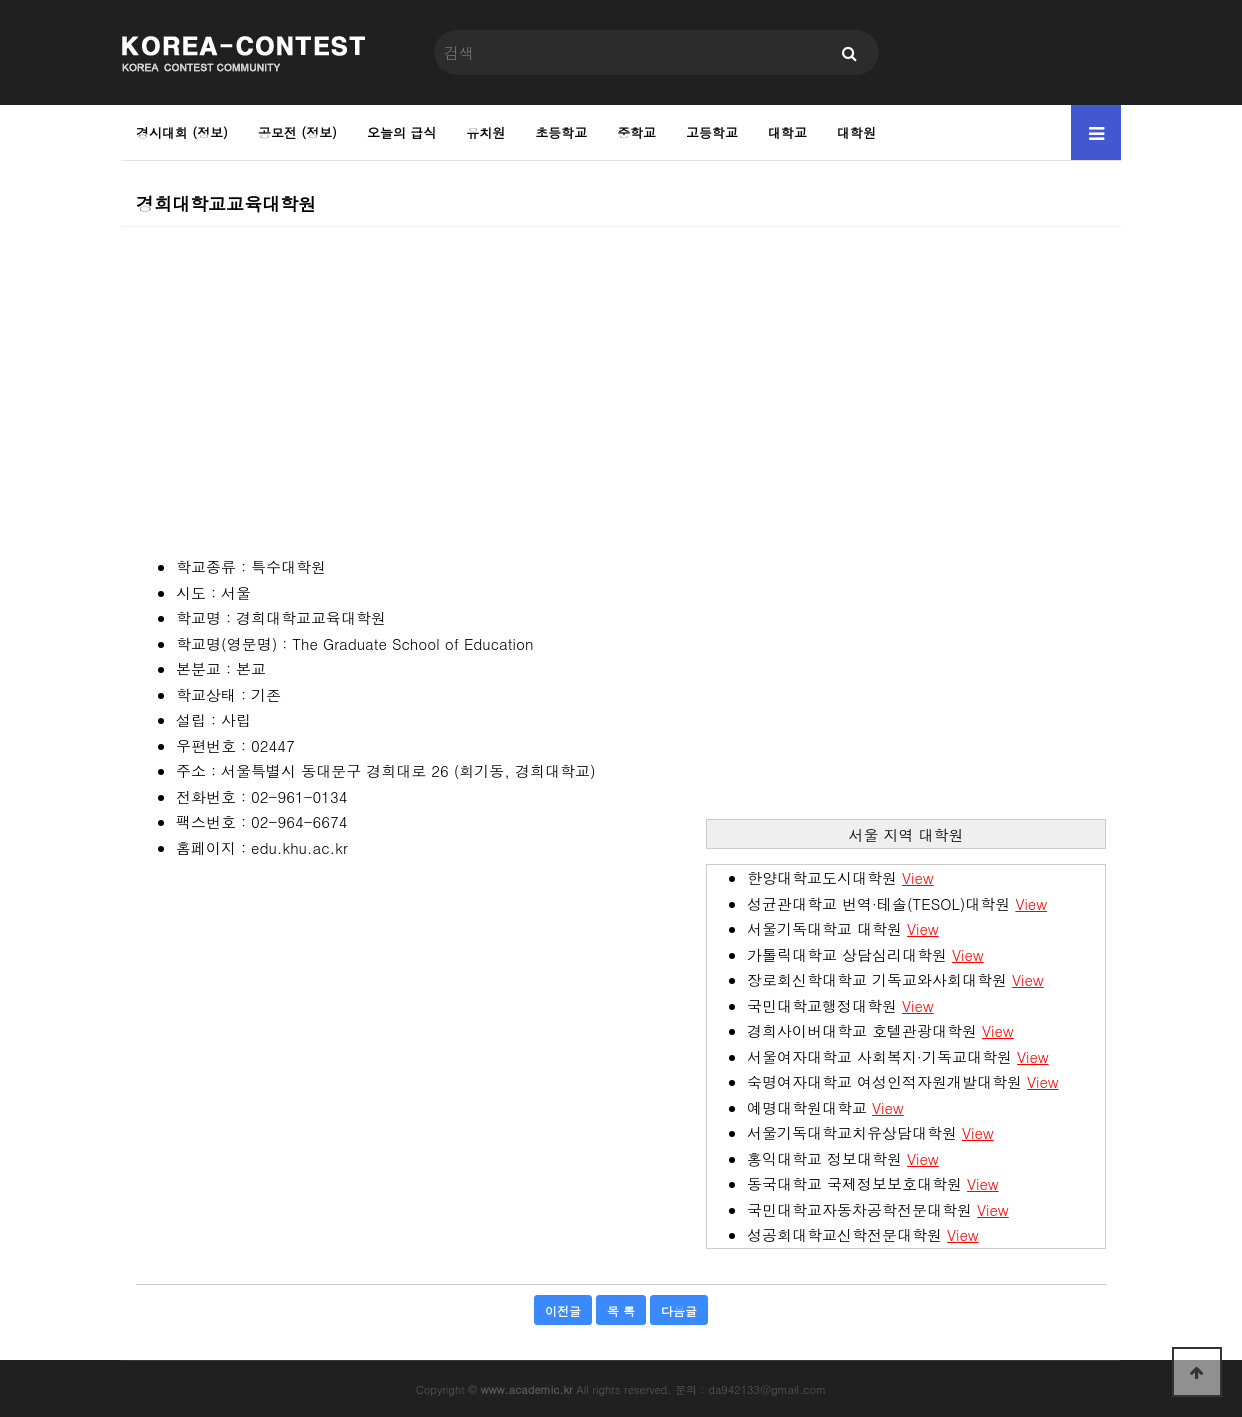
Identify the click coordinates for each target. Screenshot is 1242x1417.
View (918, 877)
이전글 (563, 1310)
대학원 (856, 132)
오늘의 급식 (401, 132)
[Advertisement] (621, 367)
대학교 (787, 132)
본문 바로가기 (0, 0)
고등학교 (712, 132)
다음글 (679, 1310)
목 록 (621, 1310)
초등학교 (561, 132)
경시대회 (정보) (182, 132)
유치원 (485, 132)
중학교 (636, 132)
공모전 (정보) (297, 132)
